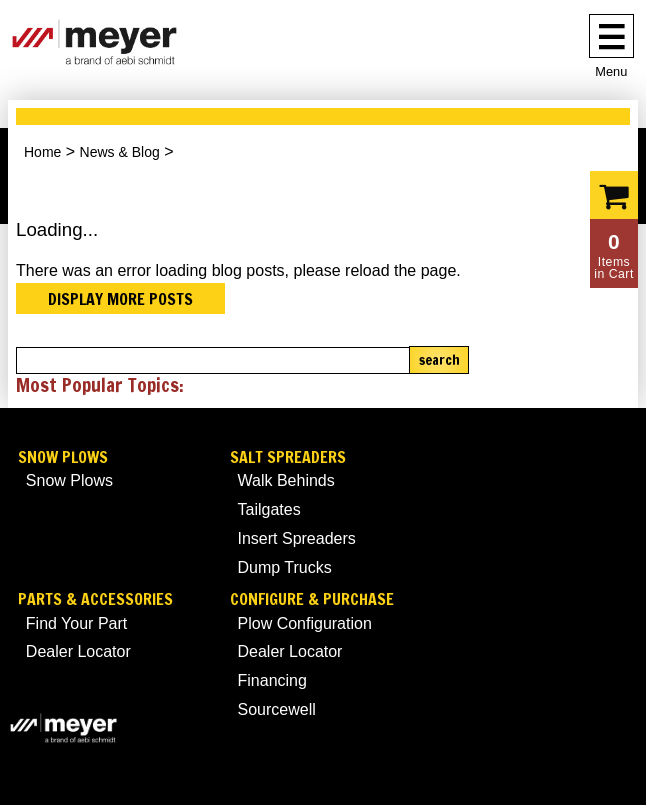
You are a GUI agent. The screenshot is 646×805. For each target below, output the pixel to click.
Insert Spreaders (297, 538)
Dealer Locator (78, 651)
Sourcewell (277, 709)
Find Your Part (76, 623)
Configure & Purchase (312, 599)
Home (42, 152)
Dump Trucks (285, 567)
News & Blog (120, 152)
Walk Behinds (286, 480)
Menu (611, 71)
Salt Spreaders (288, 457)
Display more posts (120, 299)
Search (439, 360)
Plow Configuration (305, 623)
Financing (272, 680)
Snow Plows (63, 457)
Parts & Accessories (95, 599)
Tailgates (269, 509)
